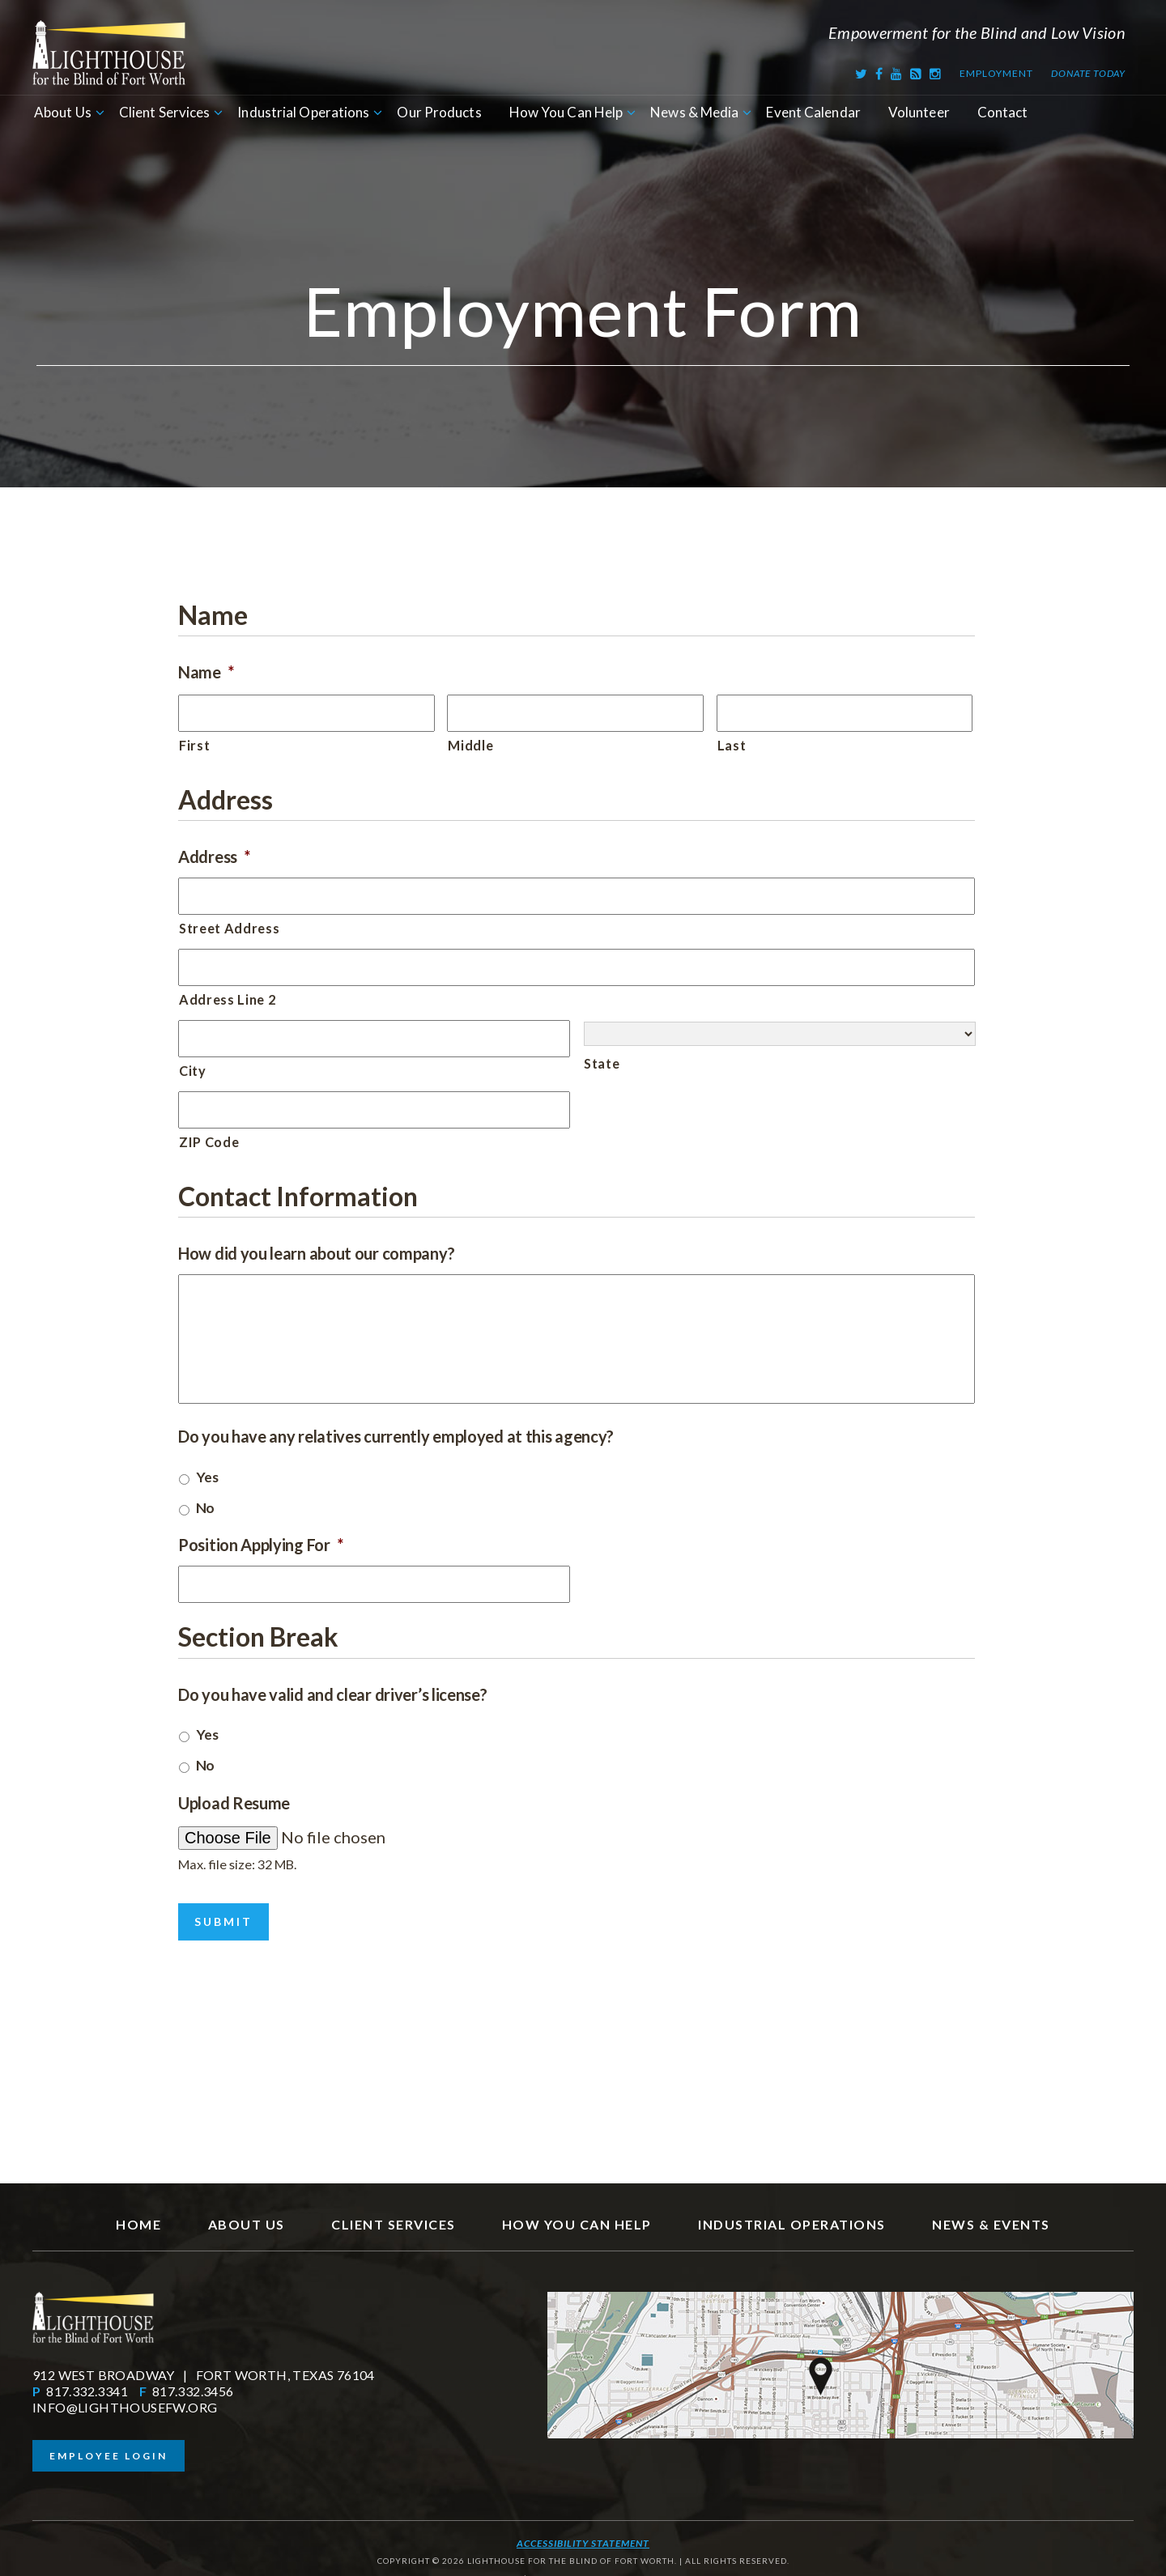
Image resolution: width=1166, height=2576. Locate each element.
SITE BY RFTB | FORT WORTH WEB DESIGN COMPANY (583, 2564)
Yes (207, 1477)
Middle (470, 745)
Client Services (165, 112)
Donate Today (1088, 73)
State (601, 1063)
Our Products (439, 112)
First (194, 745)
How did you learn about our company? (316, 1253)
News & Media (694, 112)
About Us (62, 112)
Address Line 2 (227, 999)
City (192, 1070)
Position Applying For (260, 1544)
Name (206, 672)
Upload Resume (234, 1803)
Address (214, 856)
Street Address (229, 928)
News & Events (991, 2209)
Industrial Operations (303, 112)
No (205, 1507)
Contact (1002, 112)
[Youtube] (897, 73)
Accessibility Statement (583, 2529)
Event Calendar (813, 112)
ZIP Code (209, 1142)
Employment (996, 73)
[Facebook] (879, 73)
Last (732, 745)
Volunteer (919, 112)
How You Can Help (566, 112)
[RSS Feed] (916, 73)
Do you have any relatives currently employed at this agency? (396, 1436)
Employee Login (108, 2441)
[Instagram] (936, 73)
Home (138, 2209)
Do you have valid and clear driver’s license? (332, 1694)
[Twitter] (861, 73)
